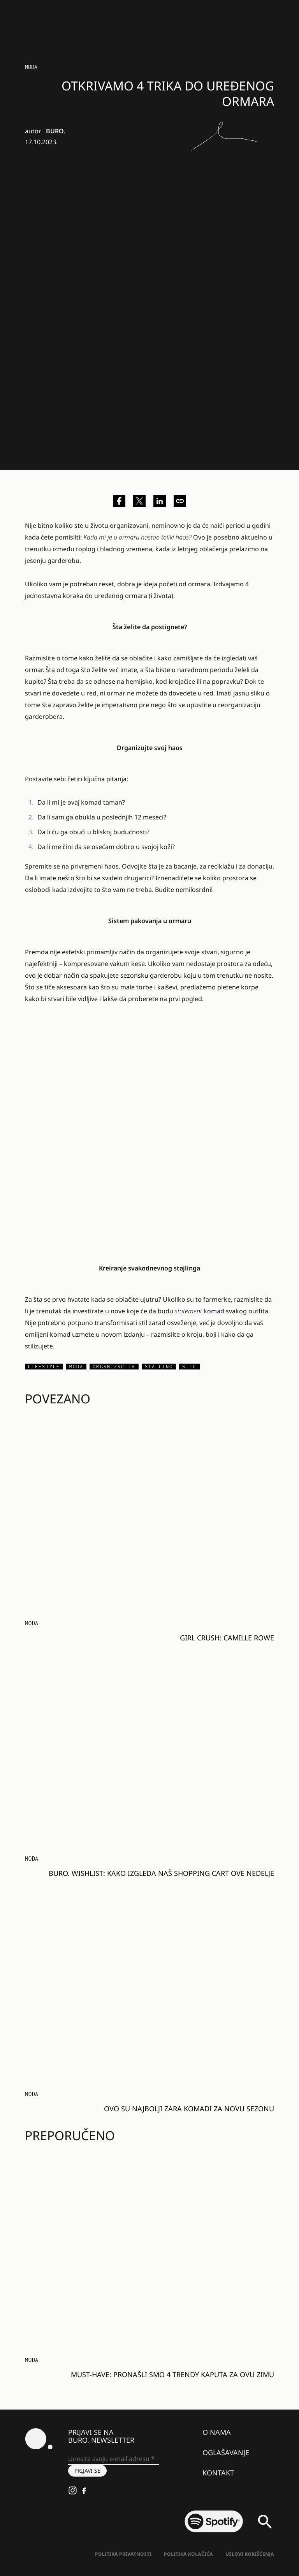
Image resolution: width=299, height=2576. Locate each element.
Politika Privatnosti (123, 2554)
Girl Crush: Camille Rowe (227, 1637)
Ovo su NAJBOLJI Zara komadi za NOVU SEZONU (189, 2108)
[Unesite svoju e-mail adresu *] (113, 2459)
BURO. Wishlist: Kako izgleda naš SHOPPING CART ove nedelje (161, 1873)
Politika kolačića (188, 2554)
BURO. (55, 131)
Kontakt (218, 2472)
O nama (216, 2432)
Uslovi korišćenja (249, 2554)
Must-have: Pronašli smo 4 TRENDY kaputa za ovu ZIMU (172, 2374)
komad (199, 1311)
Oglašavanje (225, 2452)
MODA (31, 67)
